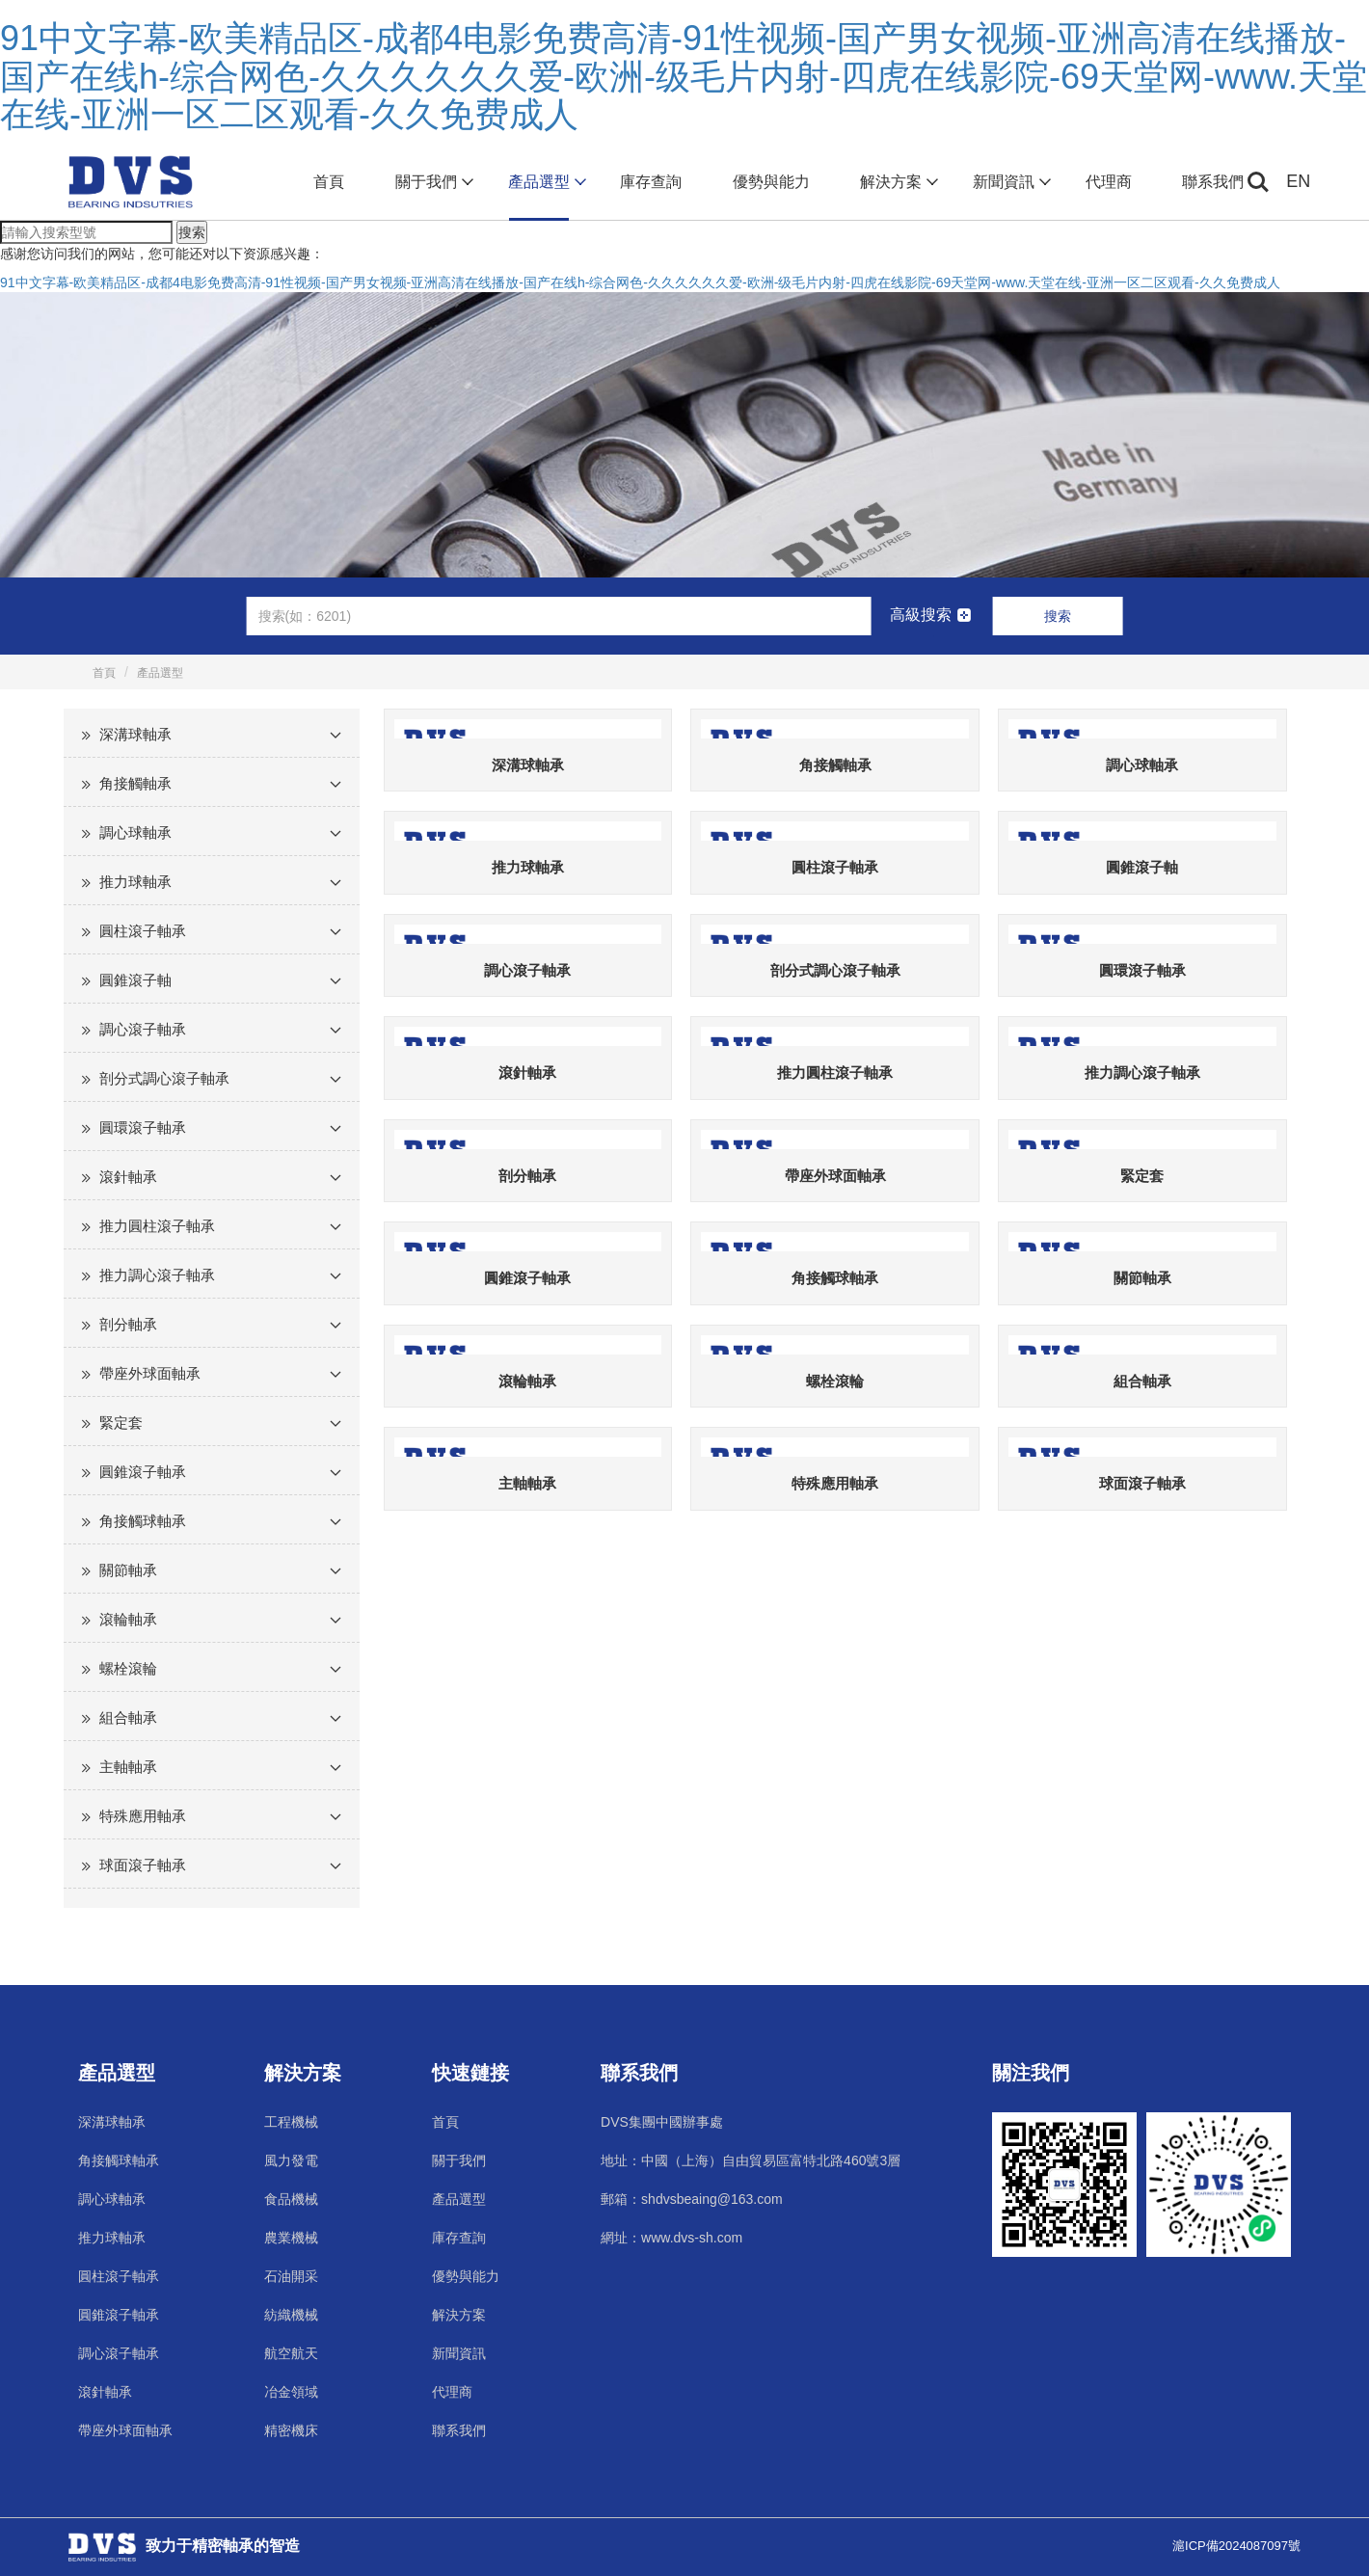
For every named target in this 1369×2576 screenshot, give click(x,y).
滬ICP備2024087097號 (1236, 2545)
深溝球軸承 (135, 734)
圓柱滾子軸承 (142, 931)
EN (1298, 181)
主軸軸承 (128, 1766)
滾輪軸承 (128, 1619)
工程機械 (291, 2122)
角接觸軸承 (135, 783)
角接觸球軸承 (142, 1521)
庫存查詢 (651, 182)
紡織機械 (291, 2314)
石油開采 (291, 2276)
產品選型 (545, 182)
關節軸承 (128, 1570)
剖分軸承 (128, 1324)
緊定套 (121, 1422)
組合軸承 (128, 1717)
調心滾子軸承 (142, 1029)
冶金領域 (291, 2392)
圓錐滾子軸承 (142, 1471)
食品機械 (291, 2199)
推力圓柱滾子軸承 (157, 1226)
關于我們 (432, 182)
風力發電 (291, 2160)
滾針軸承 (128, 1176)
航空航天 (291, 2353)
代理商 (1109, 182)
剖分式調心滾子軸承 (164, 1078)
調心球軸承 (135, 832)
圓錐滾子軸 (135, 980)
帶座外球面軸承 (150, 1373)
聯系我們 (1213, 182)
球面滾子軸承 (142, 1865)
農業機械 (291, 2237)
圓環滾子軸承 (142, 1127)
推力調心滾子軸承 (157, 1275)
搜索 (191, 232)
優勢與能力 (771, 182)
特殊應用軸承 (142, 1816)
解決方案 (897, 182)
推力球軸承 (135, 881)
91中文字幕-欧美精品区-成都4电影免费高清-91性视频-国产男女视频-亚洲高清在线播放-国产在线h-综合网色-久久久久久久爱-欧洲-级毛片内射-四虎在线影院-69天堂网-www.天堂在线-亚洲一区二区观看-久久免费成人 (683, 76)
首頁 (328, 182)
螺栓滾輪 (128, 1668)
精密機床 (291, 2430)
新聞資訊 (1010, 182)
